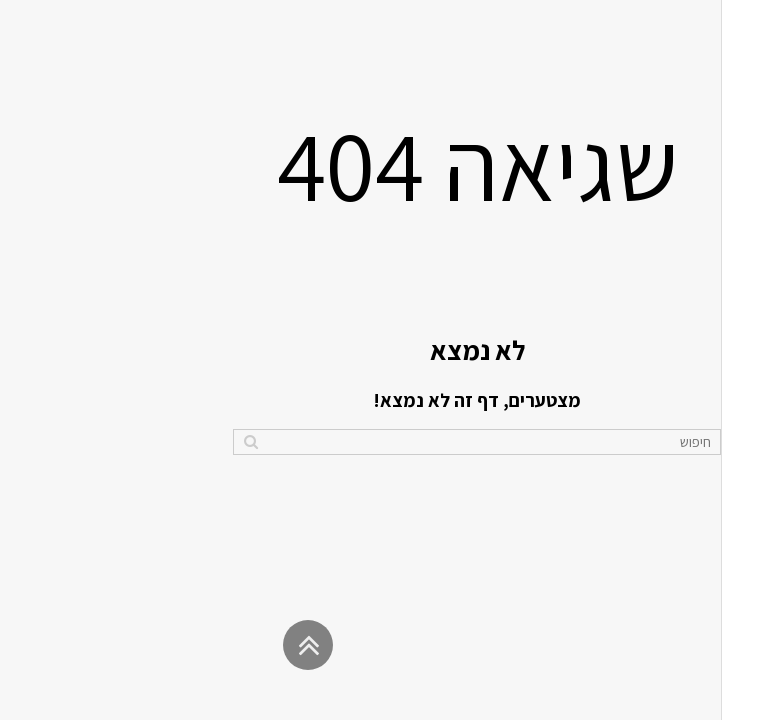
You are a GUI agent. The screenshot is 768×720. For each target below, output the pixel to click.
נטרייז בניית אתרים (628, 694)
